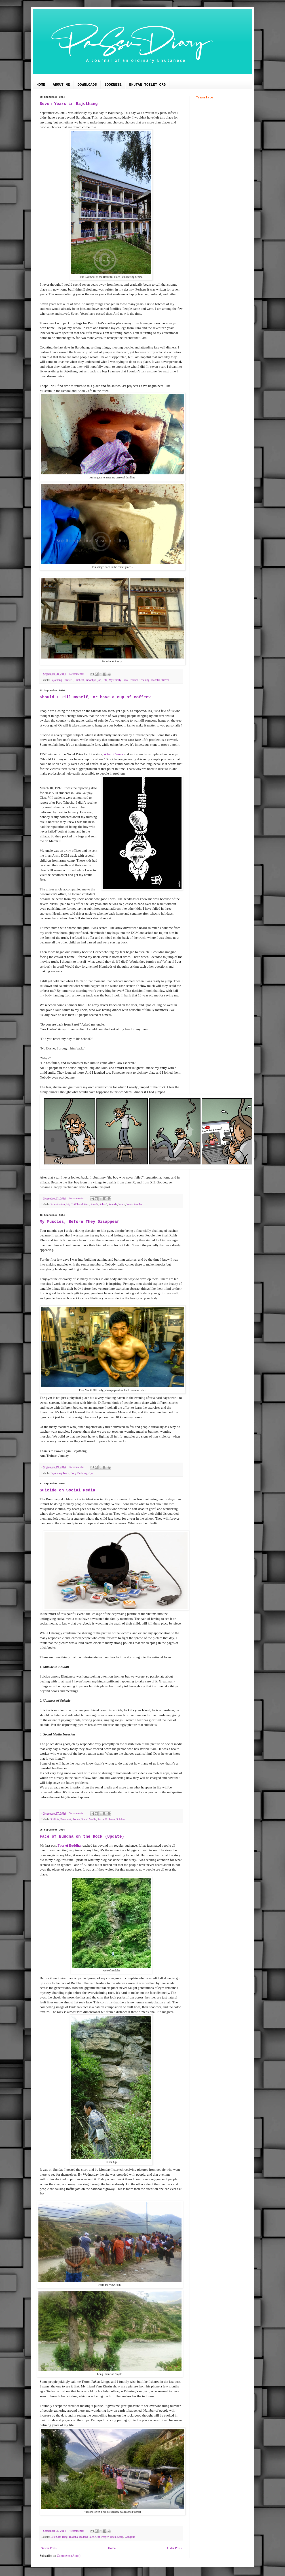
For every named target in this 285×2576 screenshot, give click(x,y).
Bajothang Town (60, 1473)
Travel (165, 680)
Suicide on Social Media (67, 1490)
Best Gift (56, 2536)
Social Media (88, 1819)
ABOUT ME (61, 85)
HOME (41, 85)
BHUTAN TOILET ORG (147, 85)
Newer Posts (49, 2548)
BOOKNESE (113, 85)
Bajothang (56, 680)
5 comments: (76, 673)
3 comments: (76, 1467)
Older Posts (174, 2548)
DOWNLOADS (87, 85)
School (103, 1204)
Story (120, 2536)
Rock (113, 2536)
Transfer (155, 680)
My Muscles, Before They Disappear (79, 1221)
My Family (115, 680)
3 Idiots (55, 1819)
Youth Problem (134, 1204)
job (99, 680)
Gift (97, 2536)
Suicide (113, 1204)
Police (76, 1819)
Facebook (65, 1819)
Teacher (133, 680)
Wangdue (130, 2536)
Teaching (144, 680)
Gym (91, 1473)
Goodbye (91, 680)
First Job (79, 680)
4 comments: (76, 2530)
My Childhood (74, 1204)
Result (94, 1204)
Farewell (68, 680)
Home (112, 2548)
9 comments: (76, 1198)
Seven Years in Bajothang (69, 104)
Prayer (104, 2536)
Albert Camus (113, 754)
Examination (58, 1204)
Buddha (73, 2536)
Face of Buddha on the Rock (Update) (82, 1836)
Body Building (78, 1473)
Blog (65, 2536)
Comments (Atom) (68, 2555)
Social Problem (106, 1819)
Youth (121, 1204)
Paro (125, 680)
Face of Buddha (68, 1845)
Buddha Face (86, 2536)
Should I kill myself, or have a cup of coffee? (95, 697)
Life (105, 680)
